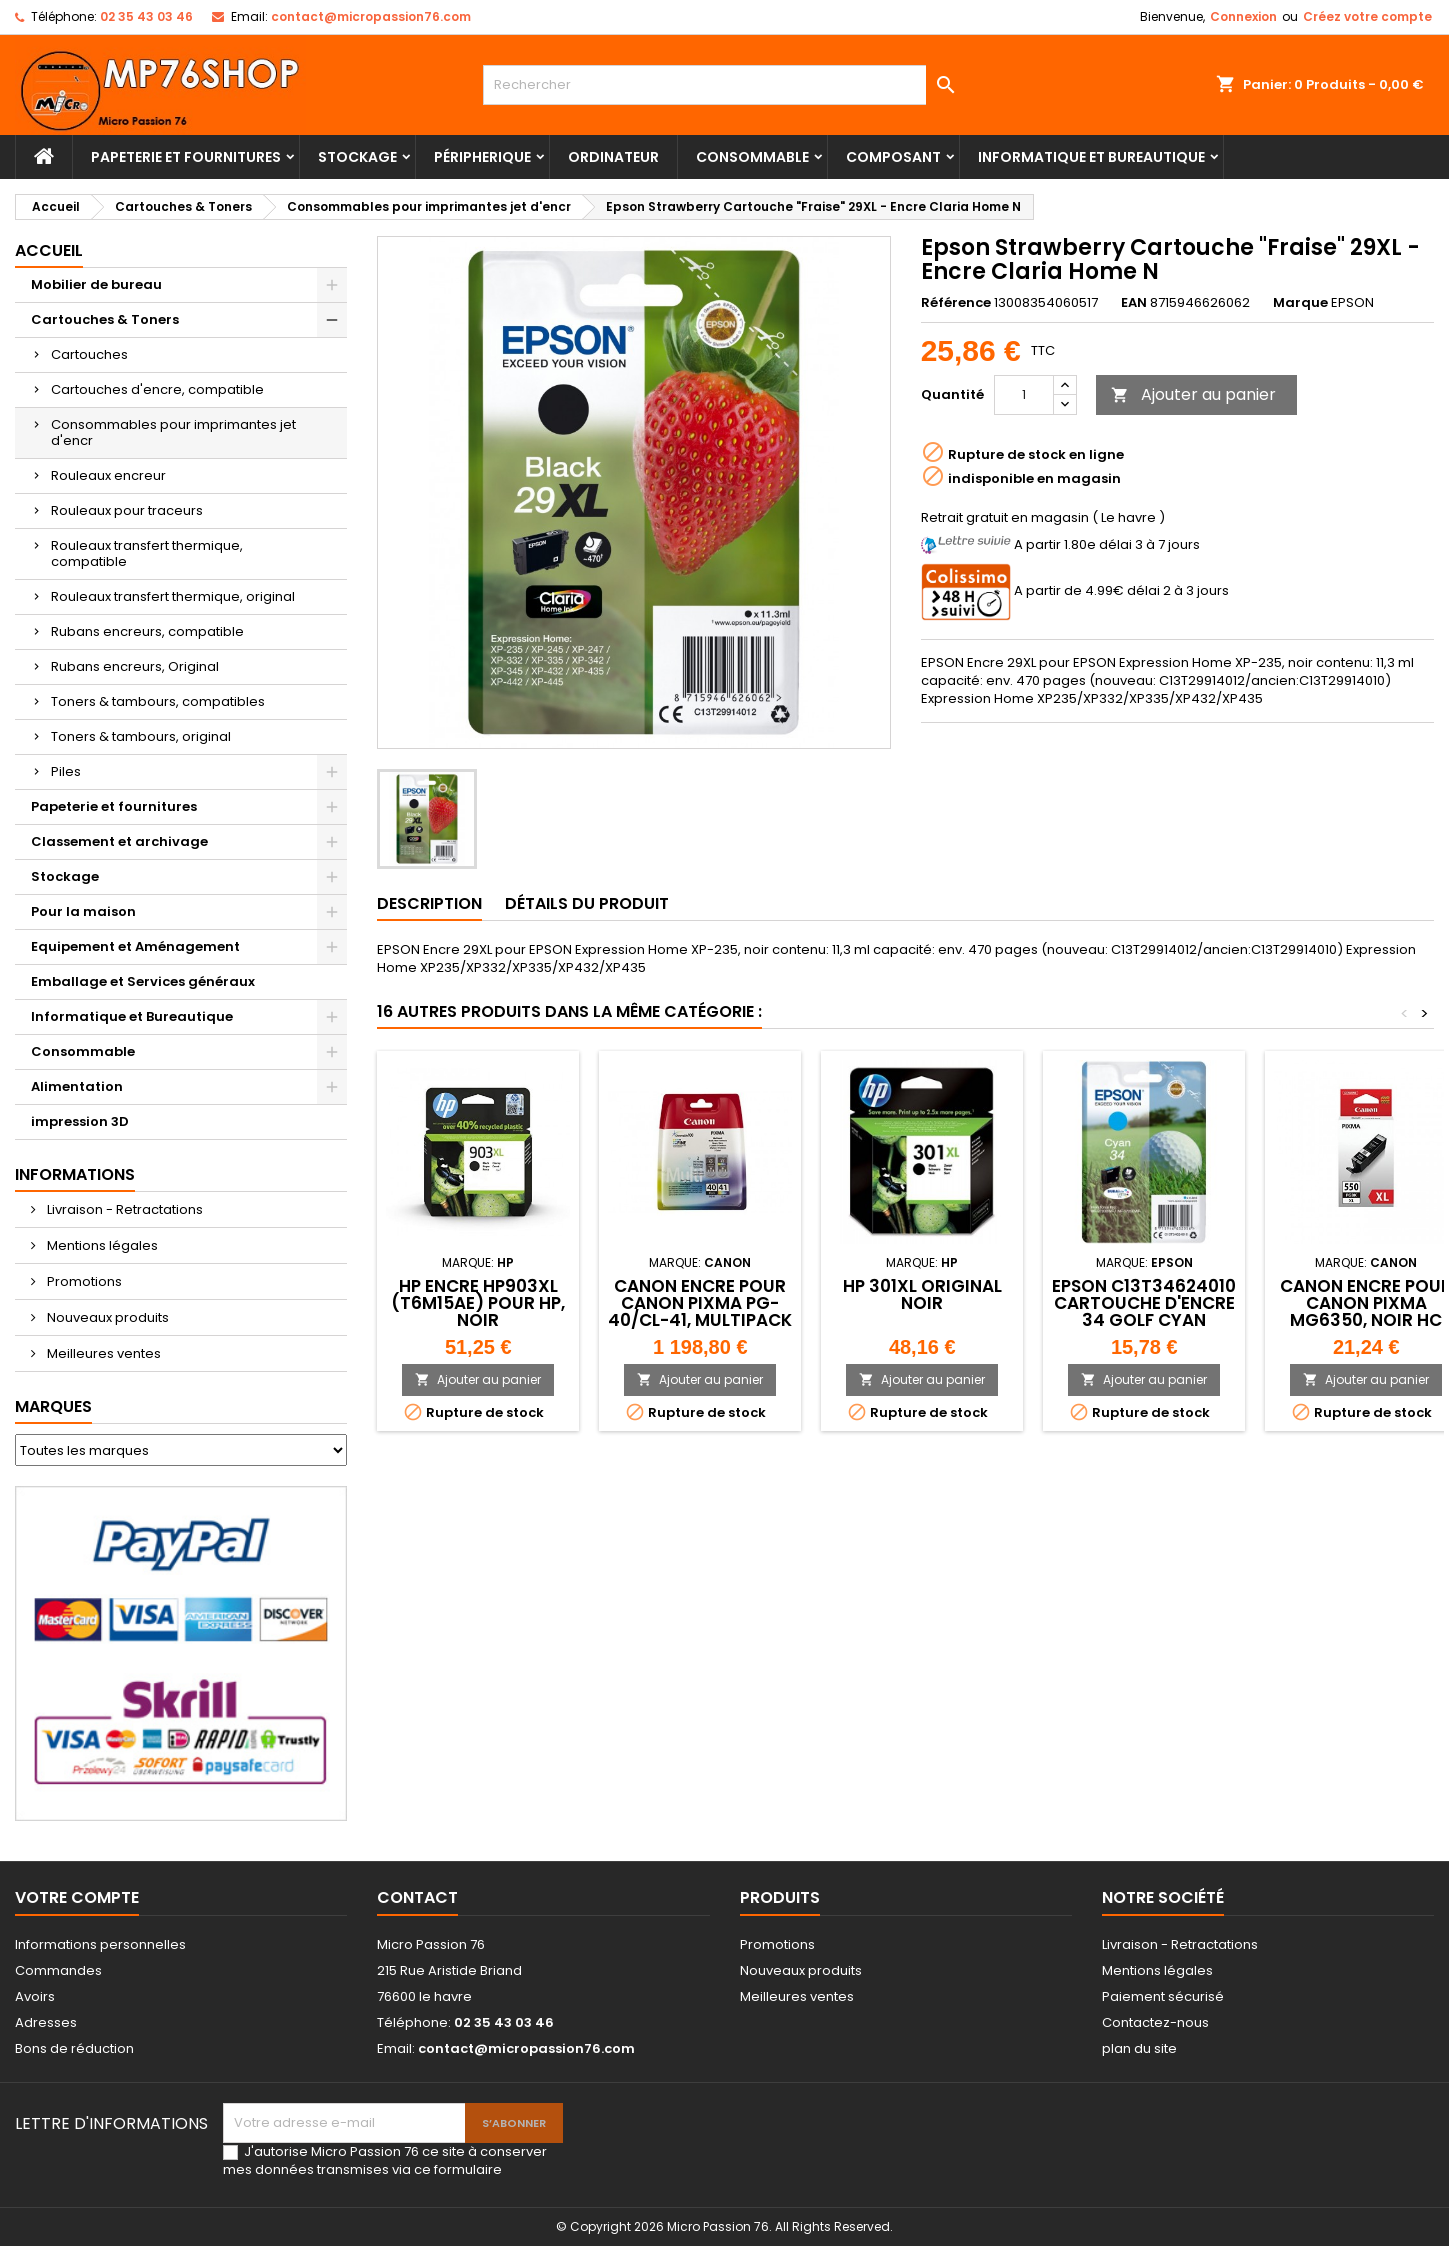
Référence (956, 303)
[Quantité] (1024, 395)
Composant (893, 157)
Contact (417, 1897)
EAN (1134, 303)
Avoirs (35, 1996)
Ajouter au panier (1193, 394)
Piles (66, 771)
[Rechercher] (724, 85)
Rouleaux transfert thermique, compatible (147, 553)
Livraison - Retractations (123, 1209)
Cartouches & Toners (105, 319)
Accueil (49, 250)
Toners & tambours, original (141, 736)
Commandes (58, 1970)
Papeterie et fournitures (186, 157)
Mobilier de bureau (96, 284)
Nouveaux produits (106, 1317)
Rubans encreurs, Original (135, 666)
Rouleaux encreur (108, 475)
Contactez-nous (1155, 2022)
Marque (1300, 303)
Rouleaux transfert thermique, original (173, 596)
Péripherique (482, 157)
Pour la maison (83, 911)
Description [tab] (429, 903)
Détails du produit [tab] (587, 903)
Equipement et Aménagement (135, 946)
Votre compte (77, 1897)
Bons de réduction (74, 2048)
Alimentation (77, 1086)
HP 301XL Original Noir (922, 1294)
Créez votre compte (1367, 16)
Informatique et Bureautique (1091, 157)
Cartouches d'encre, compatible (157, 389)
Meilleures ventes (102, 1353)
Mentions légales (101, 1245)
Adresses (46, 2022)
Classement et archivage (119, 841)
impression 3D (80, 1121)
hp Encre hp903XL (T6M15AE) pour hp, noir (478, 1303)
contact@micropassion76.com (371, 16)
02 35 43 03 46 (146, 16)
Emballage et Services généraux (143, 981)
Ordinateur (613, 157)
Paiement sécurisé (1163, 1996)
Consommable (752, 157)
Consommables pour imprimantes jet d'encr (173, 432)
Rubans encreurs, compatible (147, 631)
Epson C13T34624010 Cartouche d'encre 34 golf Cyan (1144, 1303)
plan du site (1139, 2048)
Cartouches (89, 354)
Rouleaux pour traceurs (127, 510)
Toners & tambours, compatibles (158, 701)
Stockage (357, 157)
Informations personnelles (100, 1944)
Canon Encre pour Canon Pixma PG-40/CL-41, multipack (700, 1303)
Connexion (1243, 16)
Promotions (83, 1281)
